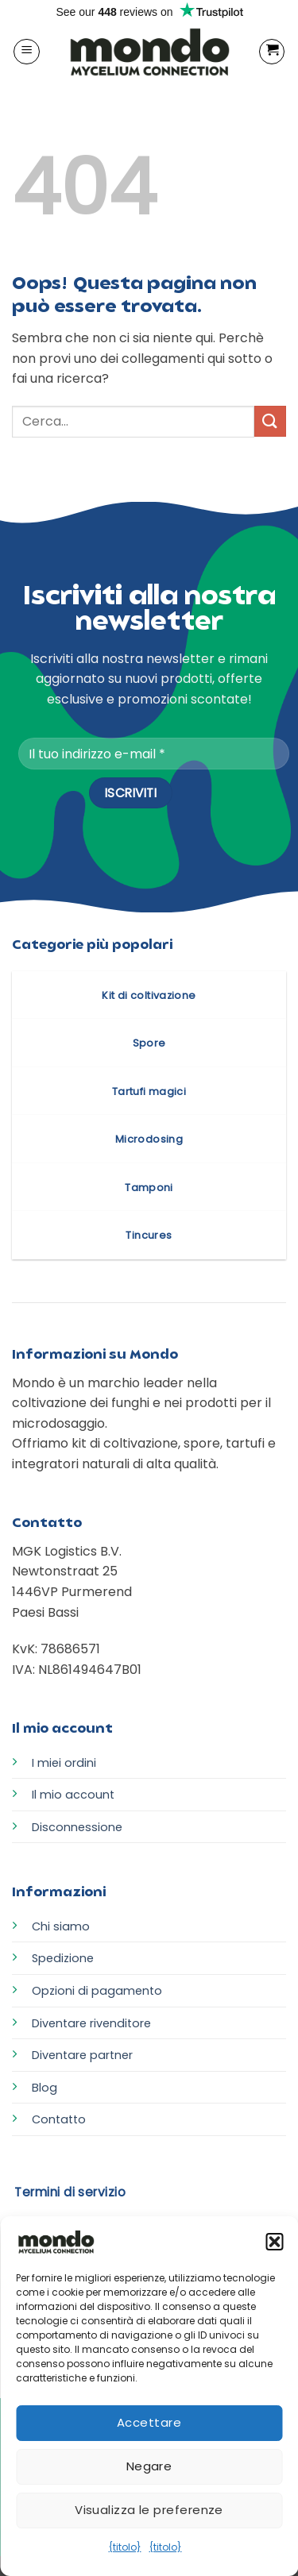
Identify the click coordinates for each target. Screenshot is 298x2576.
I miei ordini (64, 1763)
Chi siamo (61, 1926)
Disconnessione (77, 1827)
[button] (274, 2242)
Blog (44, 2088)
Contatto (59, 2119)
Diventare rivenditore (91, 2023)
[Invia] (270, 421)
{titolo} (125, 2547)
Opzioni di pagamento (97, 1991)
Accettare (149, 2422)
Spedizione (63, 1958)
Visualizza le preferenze (149, 2509)
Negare (149, 2466)
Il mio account (73, 1795)
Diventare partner (82, 2055)
